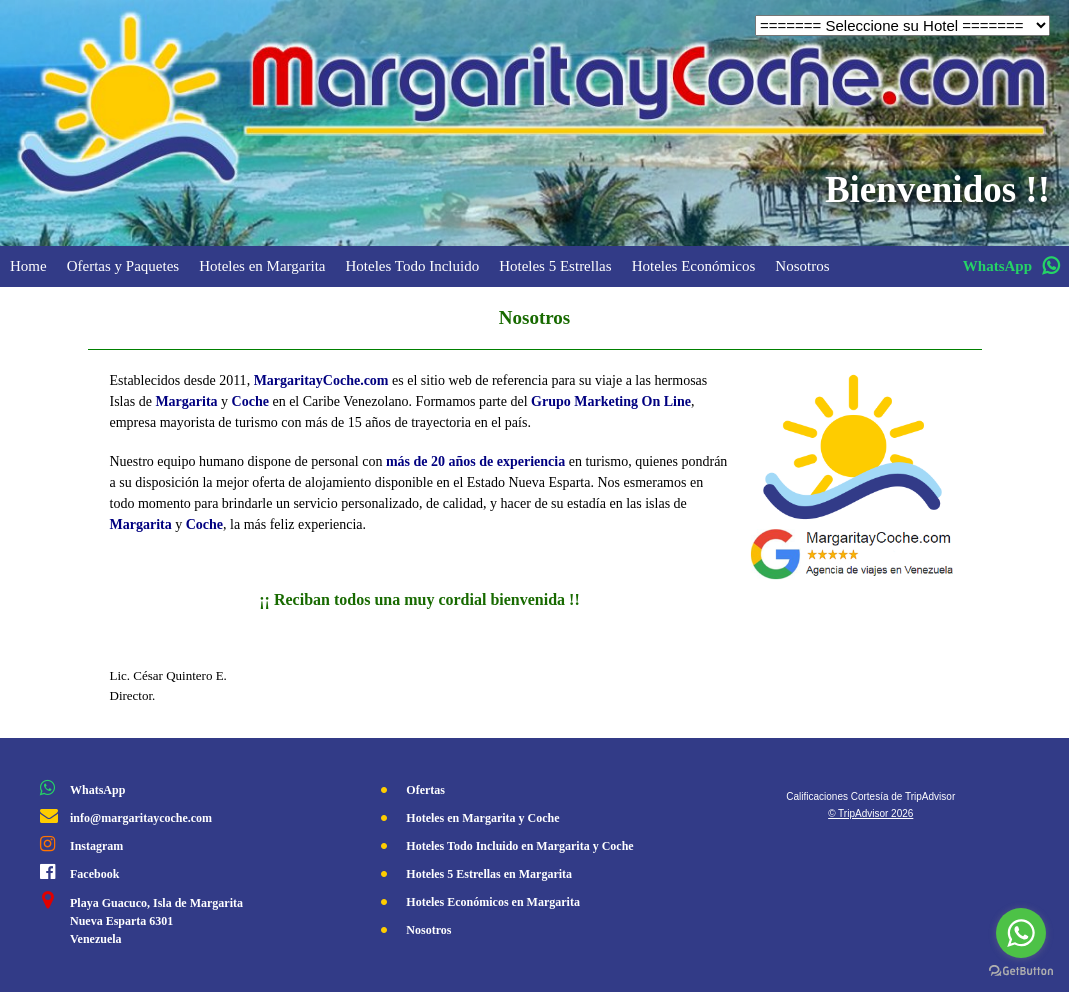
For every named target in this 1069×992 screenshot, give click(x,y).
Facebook (94, 874)
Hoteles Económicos (694, 266)
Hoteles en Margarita (262, 266)
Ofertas (425, 790)
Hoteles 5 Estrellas (555, 266)
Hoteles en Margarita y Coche (482, 818)
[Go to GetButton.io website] (1021, 971)
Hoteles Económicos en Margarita (493, 902)
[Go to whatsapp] (1021, 933)
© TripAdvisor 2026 (870, 813)
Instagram (96, 846)
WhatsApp (97, 790)
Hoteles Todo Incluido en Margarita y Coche (519, 846)
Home (28, 266)
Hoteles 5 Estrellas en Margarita (489, 874)
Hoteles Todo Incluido (412, 266)
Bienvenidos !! (937, 189)
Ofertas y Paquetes (123, 266)
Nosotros (802, 266)
